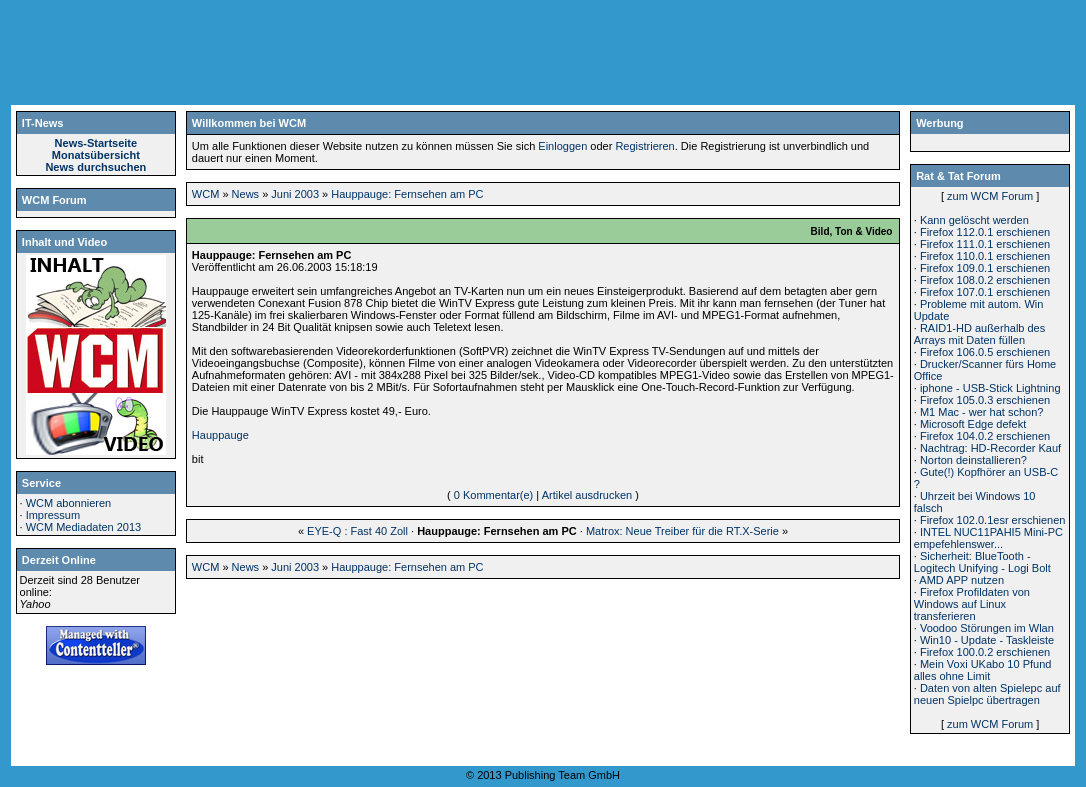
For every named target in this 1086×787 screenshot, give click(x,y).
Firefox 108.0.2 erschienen (985, 280)
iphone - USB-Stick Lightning (990, 388)
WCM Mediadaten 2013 (84, 527)
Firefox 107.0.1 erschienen (985, 292)
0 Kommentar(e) (493, 495)
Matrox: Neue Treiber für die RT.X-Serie (682, 531)
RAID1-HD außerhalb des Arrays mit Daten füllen (979, 334)
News (246, 194)
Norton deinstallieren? (973, 460)
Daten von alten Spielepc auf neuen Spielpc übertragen (987, 694)
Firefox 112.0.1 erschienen (985, 232)
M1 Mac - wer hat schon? (982, 412)
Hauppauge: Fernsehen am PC (407, 194)
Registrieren (644, 146)
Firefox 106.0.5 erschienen (985, 352)
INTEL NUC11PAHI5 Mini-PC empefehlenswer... (988, 538)
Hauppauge (220, 435)
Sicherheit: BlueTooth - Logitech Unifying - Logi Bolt (982, 562)
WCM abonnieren (69, 503)
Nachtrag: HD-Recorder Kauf (990, 448)
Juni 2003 (295, 194)
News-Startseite (96, 143)
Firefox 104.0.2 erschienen (985, 436)
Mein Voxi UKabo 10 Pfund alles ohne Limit (983, 670)
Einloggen (562, 146)
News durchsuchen (95, 167)
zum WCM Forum (990, 196)
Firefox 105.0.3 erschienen (985, 400)
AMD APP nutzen (961, 580)
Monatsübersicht (96, 155)
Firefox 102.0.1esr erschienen (993, 520)
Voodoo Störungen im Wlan (987, 628)
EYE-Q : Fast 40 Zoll (357, 531)
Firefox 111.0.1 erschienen (985, 244)
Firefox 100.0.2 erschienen (985, 652)
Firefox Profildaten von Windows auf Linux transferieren (972, 604)
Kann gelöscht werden (974, 220)
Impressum (53, 515)
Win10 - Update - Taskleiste (987, 640)
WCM (206, 194)
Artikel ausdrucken (587, 495)
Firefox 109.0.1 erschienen (985, 268)
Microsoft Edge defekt (973, 424)
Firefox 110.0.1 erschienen (985, 256)
